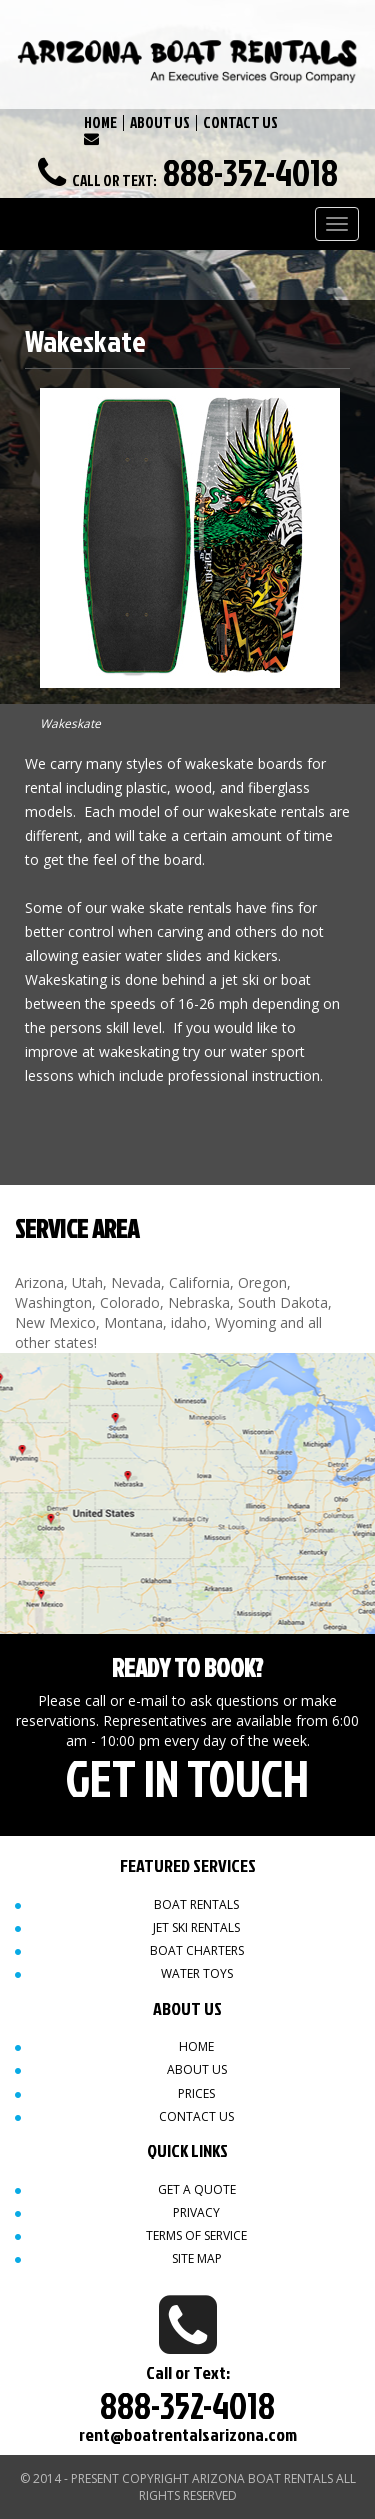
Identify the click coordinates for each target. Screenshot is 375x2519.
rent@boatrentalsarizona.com (188, 2434)
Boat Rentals (196, 1904)
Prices (196, 2093)
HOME (100, 122)
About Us (197, 2069)
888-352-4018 (250, 172)
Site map (197, 2258)
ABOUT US (160, 122)
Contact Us (196, 2116)
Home (196, 2046)
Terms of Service (196, 2235)
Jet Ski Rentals (196, 1927)
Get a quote (197, 2189)
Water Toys (197, 1973)
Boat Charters (197, 1950)
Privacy (196, 2212)
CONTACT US (240, 122)
